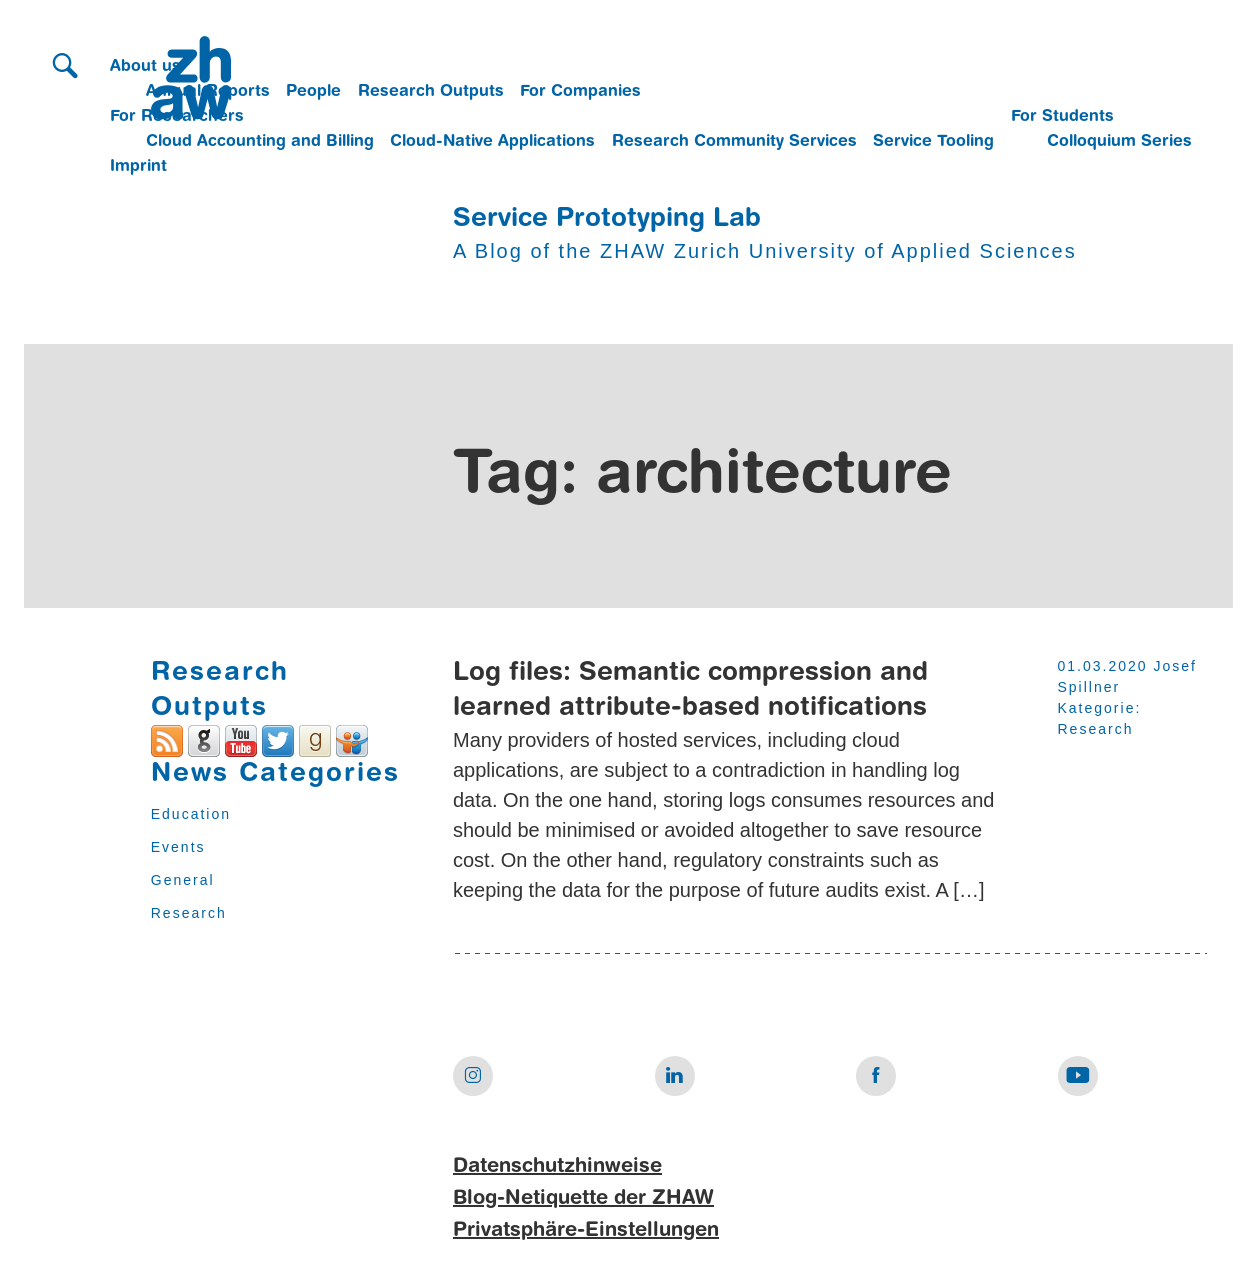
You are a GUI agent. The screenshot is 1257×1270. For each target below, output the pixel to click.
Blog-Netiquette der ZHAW (583, 1199)
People (313, 92)
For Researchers (177, 117)
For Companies (580, 92)
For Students (1062, 117)
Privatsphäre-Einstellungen (586, 1231)
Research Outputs (431, 92)
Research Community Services (734, 142)
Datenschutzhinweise (557, 1167)
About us (145, 67)
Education (191, 814)
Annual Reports (208, 92)
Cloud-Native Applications (492, 142)
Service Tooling (933, 142)
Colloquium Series (1119, 142)
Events (178, 847)
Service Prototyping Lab (607, 219)
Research (189, 913)
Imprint (138, 167)
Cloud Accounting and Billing (260, 142)
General (183, 880)
